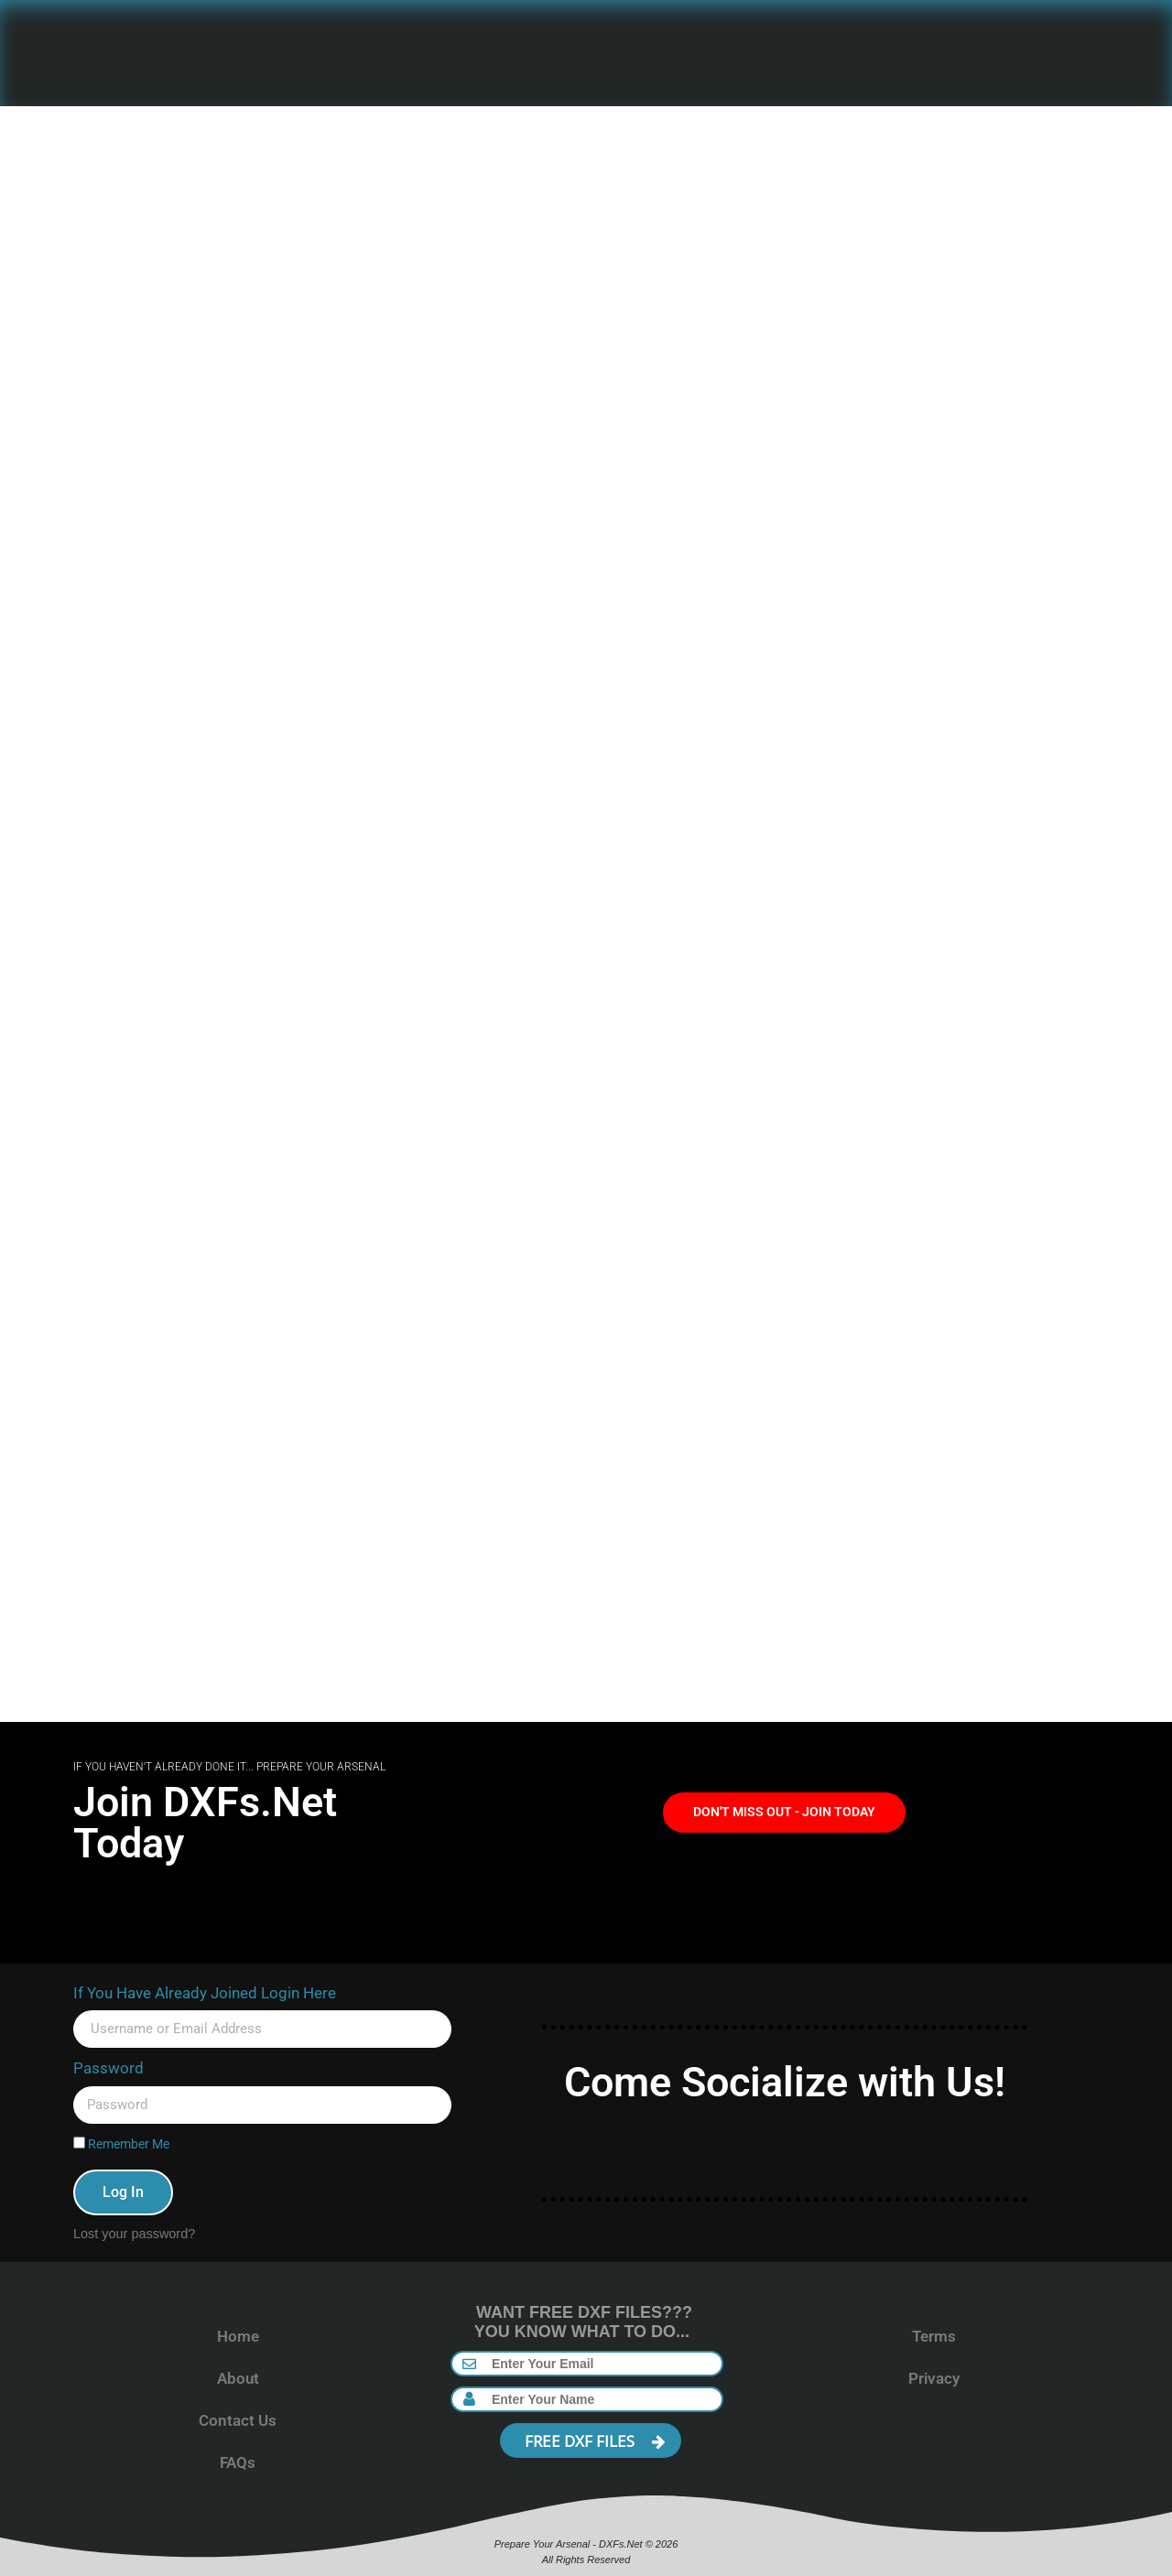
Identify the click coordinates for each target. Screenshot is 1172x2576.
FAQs (237, 2462)
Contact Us (238, 2420)
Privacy (934, 2378)
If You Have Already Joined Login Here (204, 1993)
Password (108, 2068)
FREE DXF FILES (595, 2441)
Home (238, 2336)
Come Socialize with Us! (784, 2082)
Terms (934, 2336)
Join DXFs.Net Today (205, 1822)
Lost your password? (134, 2233)
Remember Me (121, 2144)
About (238, 2378)
